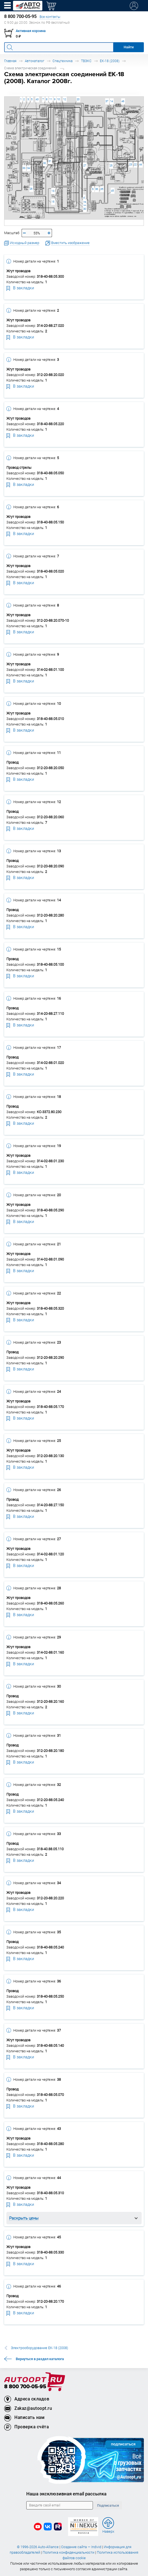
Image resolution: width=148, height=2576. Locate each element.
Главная (10, 61)
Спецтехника (62, 61)
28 (84, 202)
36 (96, 189)
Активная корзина (31, 30)
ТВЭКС (86, 61)
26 (31, 188)
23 (130, 164)
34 (28, 168)
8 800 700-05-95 (25, 2386)
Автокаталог (34, 61)
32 (44, 163)
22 (135, 164)
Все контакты (50, 17)
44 (140, 164)
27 (84, 165)
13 (52, 191)
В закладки (20, 287)
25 (111, 165)
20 (78, 99)
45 (112, 190)
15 (52, 201)
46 (122, 101)
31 (49, 161)
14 (111, 101)
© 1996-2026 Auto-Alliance (38, 2547)
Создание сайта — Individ (81, 2547)
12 (64, 99)
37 (106, 101)
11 (50, 99)
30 (84, 209)
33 (23, 168)
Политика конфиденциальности (68, 2552)
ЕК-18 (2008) (110, 61)
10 (58, 99)
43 (37, 99)
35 (101, 189)
